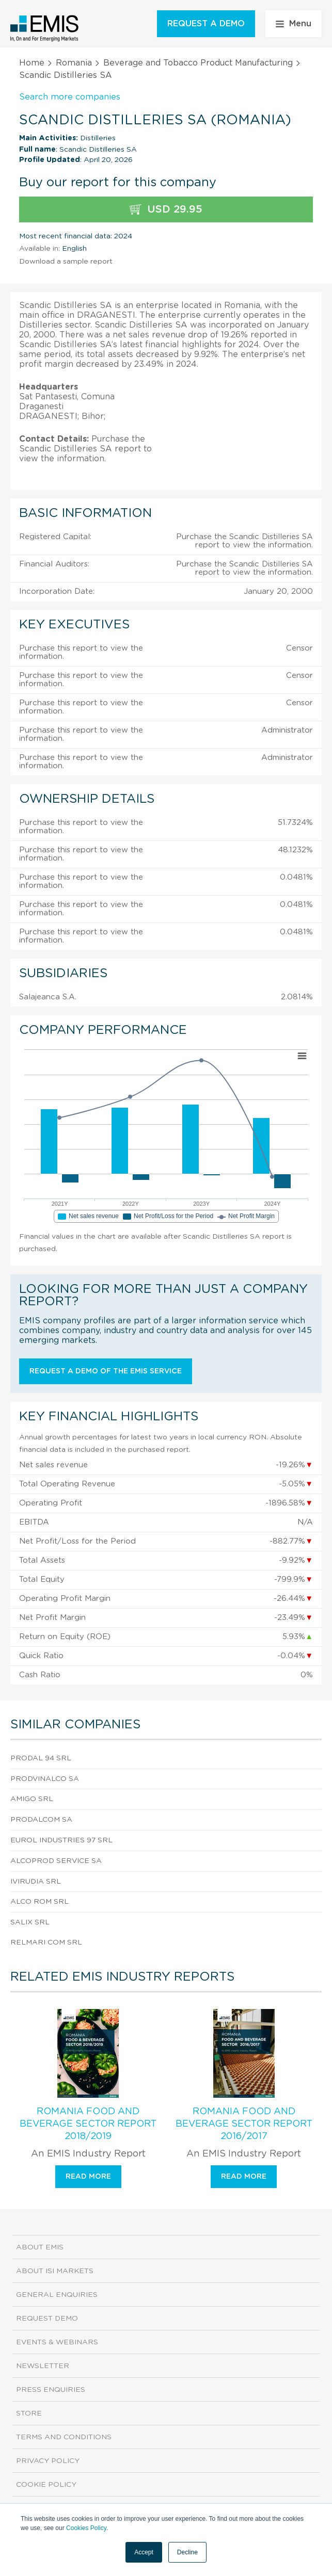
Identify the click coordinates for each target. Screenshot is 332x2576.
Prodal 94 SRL (40, 1758)
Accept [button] (143, 2552)
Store (29, 2413)
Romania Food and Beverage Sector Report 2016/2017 (244, 2124)
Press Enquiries (50, 2389)
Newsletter (42, 2366)
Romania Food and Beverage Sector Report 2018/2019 (88, 2124)
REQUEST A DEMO (206, 24)
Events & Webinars (57, 2342)
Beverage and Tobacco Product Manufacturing (198, 63)
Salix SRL (30, 1922)
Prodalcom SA (41, 1819)
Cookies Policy (86, 2528)
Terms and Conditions (64, 2437)
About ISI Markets (54, 2271)
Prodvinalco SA (44, 1779)
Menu (293, 24)
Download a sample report (66, 261)
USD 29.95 (166, 209)
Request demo (47, 2318)
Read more (88, 2176)
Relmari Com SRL (46, 1942)
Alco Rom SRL (39, 1901)
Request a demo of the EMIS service (105, 1371)
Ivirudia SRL (35, 1881)
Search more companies (69, 97)
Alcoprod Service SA (56, 1861)
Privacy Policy (48, 2461)
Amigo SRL (31, 1799)
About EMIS (40, 2247)
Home (31, 63)
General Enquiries (57, 2294)
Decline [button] (187, 2552)
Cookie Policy (46, 2484)
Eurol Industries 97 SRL (61, 1840)
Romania (74, 63)
